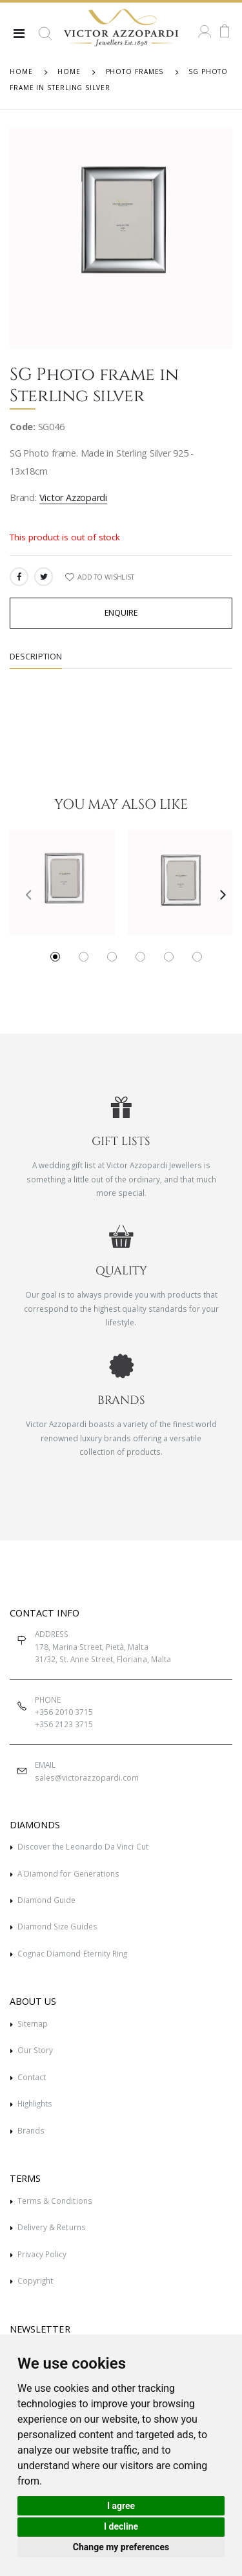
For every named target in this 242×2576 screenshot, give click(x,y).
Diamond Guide (46, 1900)
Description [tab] (36, 656)
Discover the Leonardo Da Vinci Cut (82, 1846)
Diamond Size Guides (57, 1926)
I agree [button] (121, 2506)
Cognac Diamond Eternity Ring (72, 1953)
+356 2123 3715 (64, 1724)
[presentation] (23, 894)
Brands (31, 2130)
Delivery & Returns (51, 2227)
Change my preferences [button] (121, 2547)
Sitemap (32, 2023)
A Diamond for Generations (68, 1873)
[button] (45, 38)
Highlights (35, 2103)
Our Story (35, 2050)
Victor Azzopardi (73, 497)
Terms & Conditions (54, 2200)
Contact (31, 2077)
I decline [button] (121, 2526)
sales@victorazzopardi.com (87, 1777)
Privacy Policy (42, 2254)
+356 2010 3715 (64, 1712)
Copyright (35, 2280)
